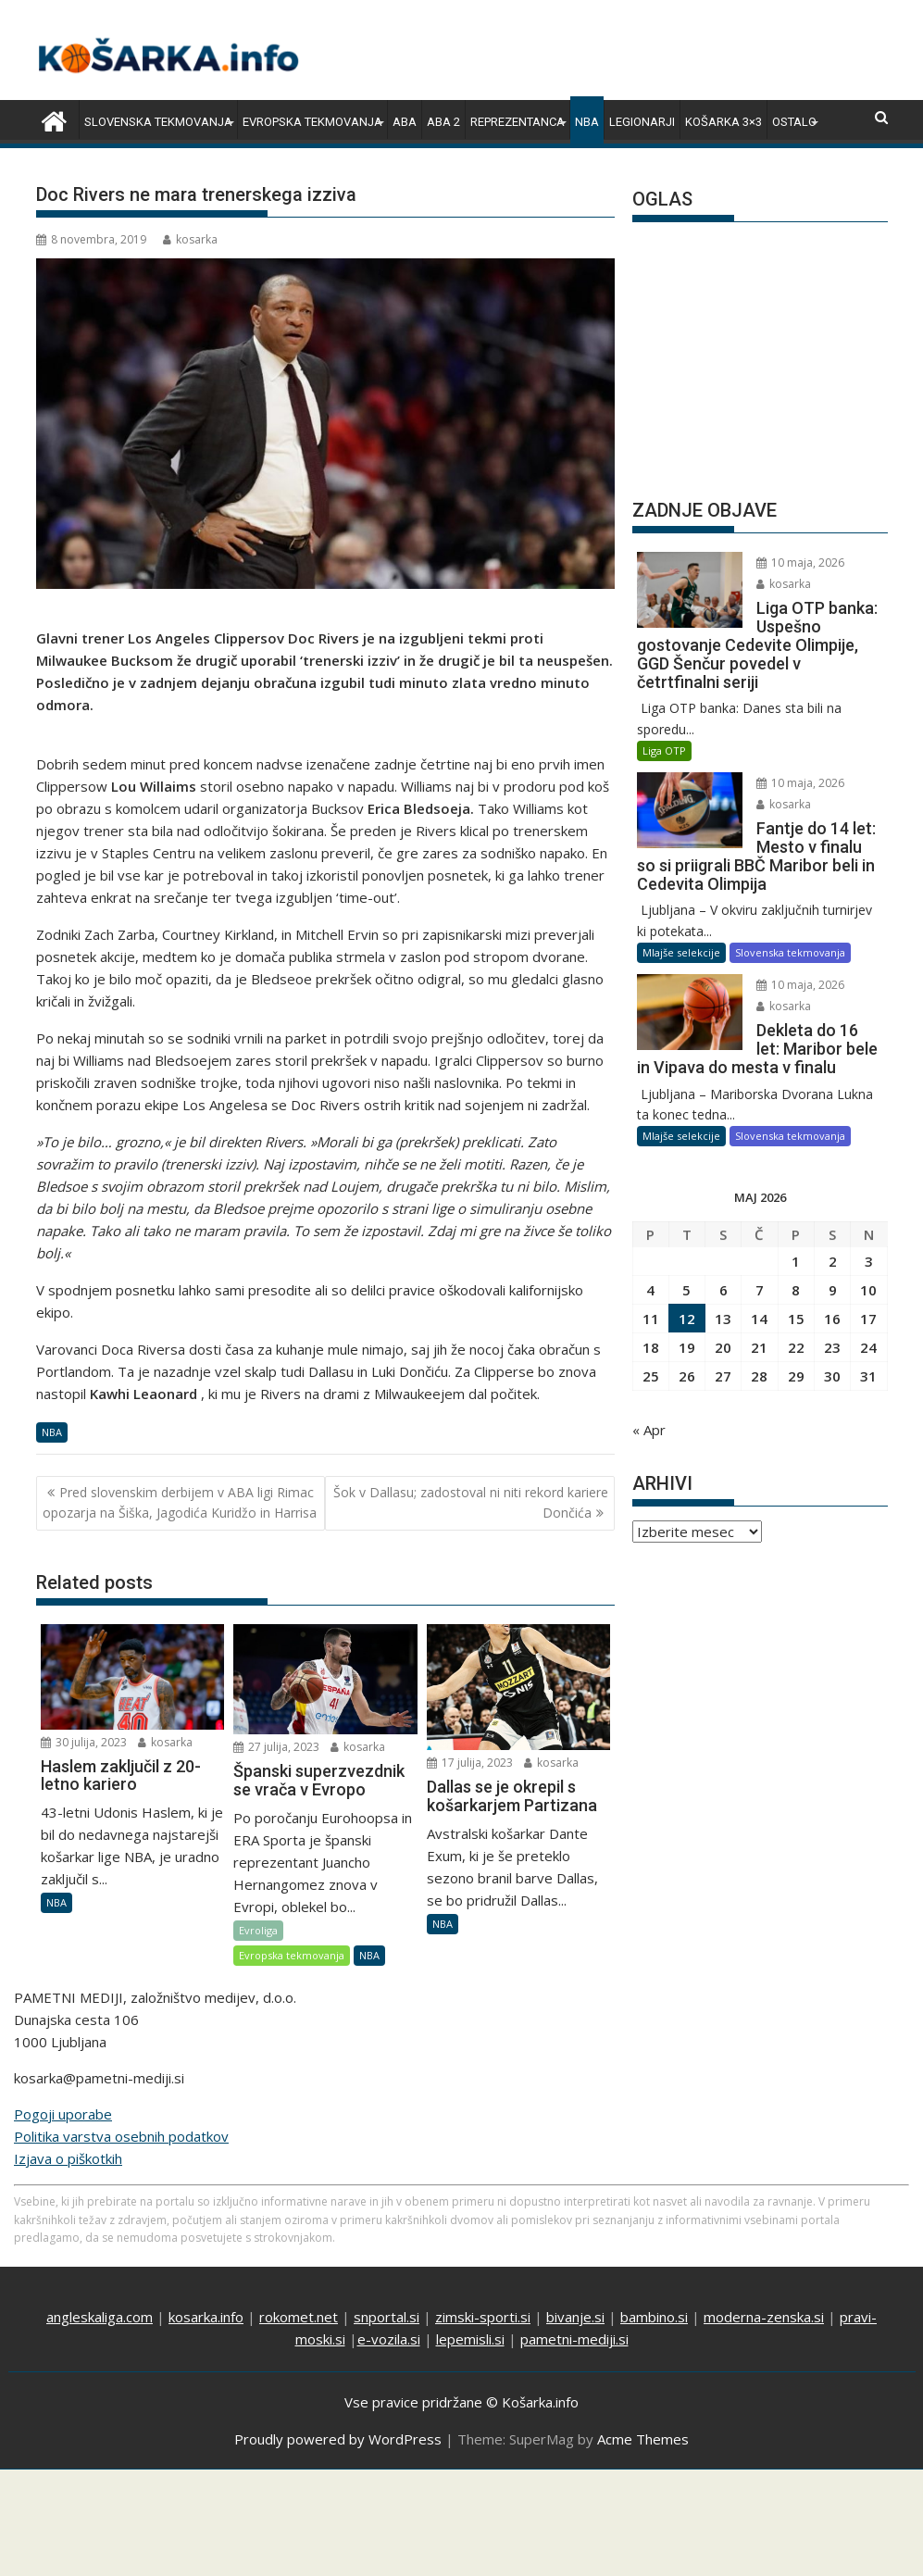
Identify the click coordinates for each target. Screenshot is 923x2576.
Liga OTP (664, 750)
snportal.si (386, 2316)
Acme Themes (643, 2439)
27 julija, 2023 (276, 1747)
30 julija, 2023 (84, 1742)
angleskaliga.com (99, 2316)
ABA (405, 122)
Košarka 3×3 (723, 122)
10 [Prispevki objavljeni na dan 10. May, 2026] (868, 1290)
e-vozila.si (388, 2339)
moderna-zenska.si (764, 2316)
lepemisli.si (470, 2339)
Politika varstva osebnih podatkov (121, 2136)
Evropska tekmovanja (312, 122)
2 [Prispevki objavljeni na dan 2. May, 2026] (833, 1261)
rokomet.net (298, 2316)
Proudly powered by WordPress (338, 2439)
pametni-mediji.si (574, 2339)
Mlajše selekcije (681, 952)
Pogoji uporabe (63, 2114)
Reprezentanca (517, 122)
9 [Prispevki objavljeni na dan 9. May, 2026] (833, 1290)
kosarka (190, 239)
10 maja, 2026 (800, 562)
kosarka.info (205, 2316)
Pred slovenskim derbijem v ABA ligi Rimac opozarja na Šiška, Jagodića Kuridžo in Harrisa (180, 1502)
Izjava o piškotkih (68, 2158)
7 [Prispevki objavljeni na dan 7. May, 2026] (759, 1290)
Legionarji (642, 122)
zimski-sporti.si (482, 2316)
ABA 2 (443, 122)
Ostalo (794, 122)
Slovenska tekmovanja (158, 122)
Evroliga (258, 1930)
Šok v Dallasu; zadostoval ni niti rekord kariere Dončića (470, 1502)
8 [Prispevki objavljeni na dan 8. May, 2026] (796, 1290)
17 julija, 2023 (470, 1762)
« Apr (649, 1429)
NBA (587, 122)
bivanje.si (575, 2316)
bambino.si (654, 2316)
